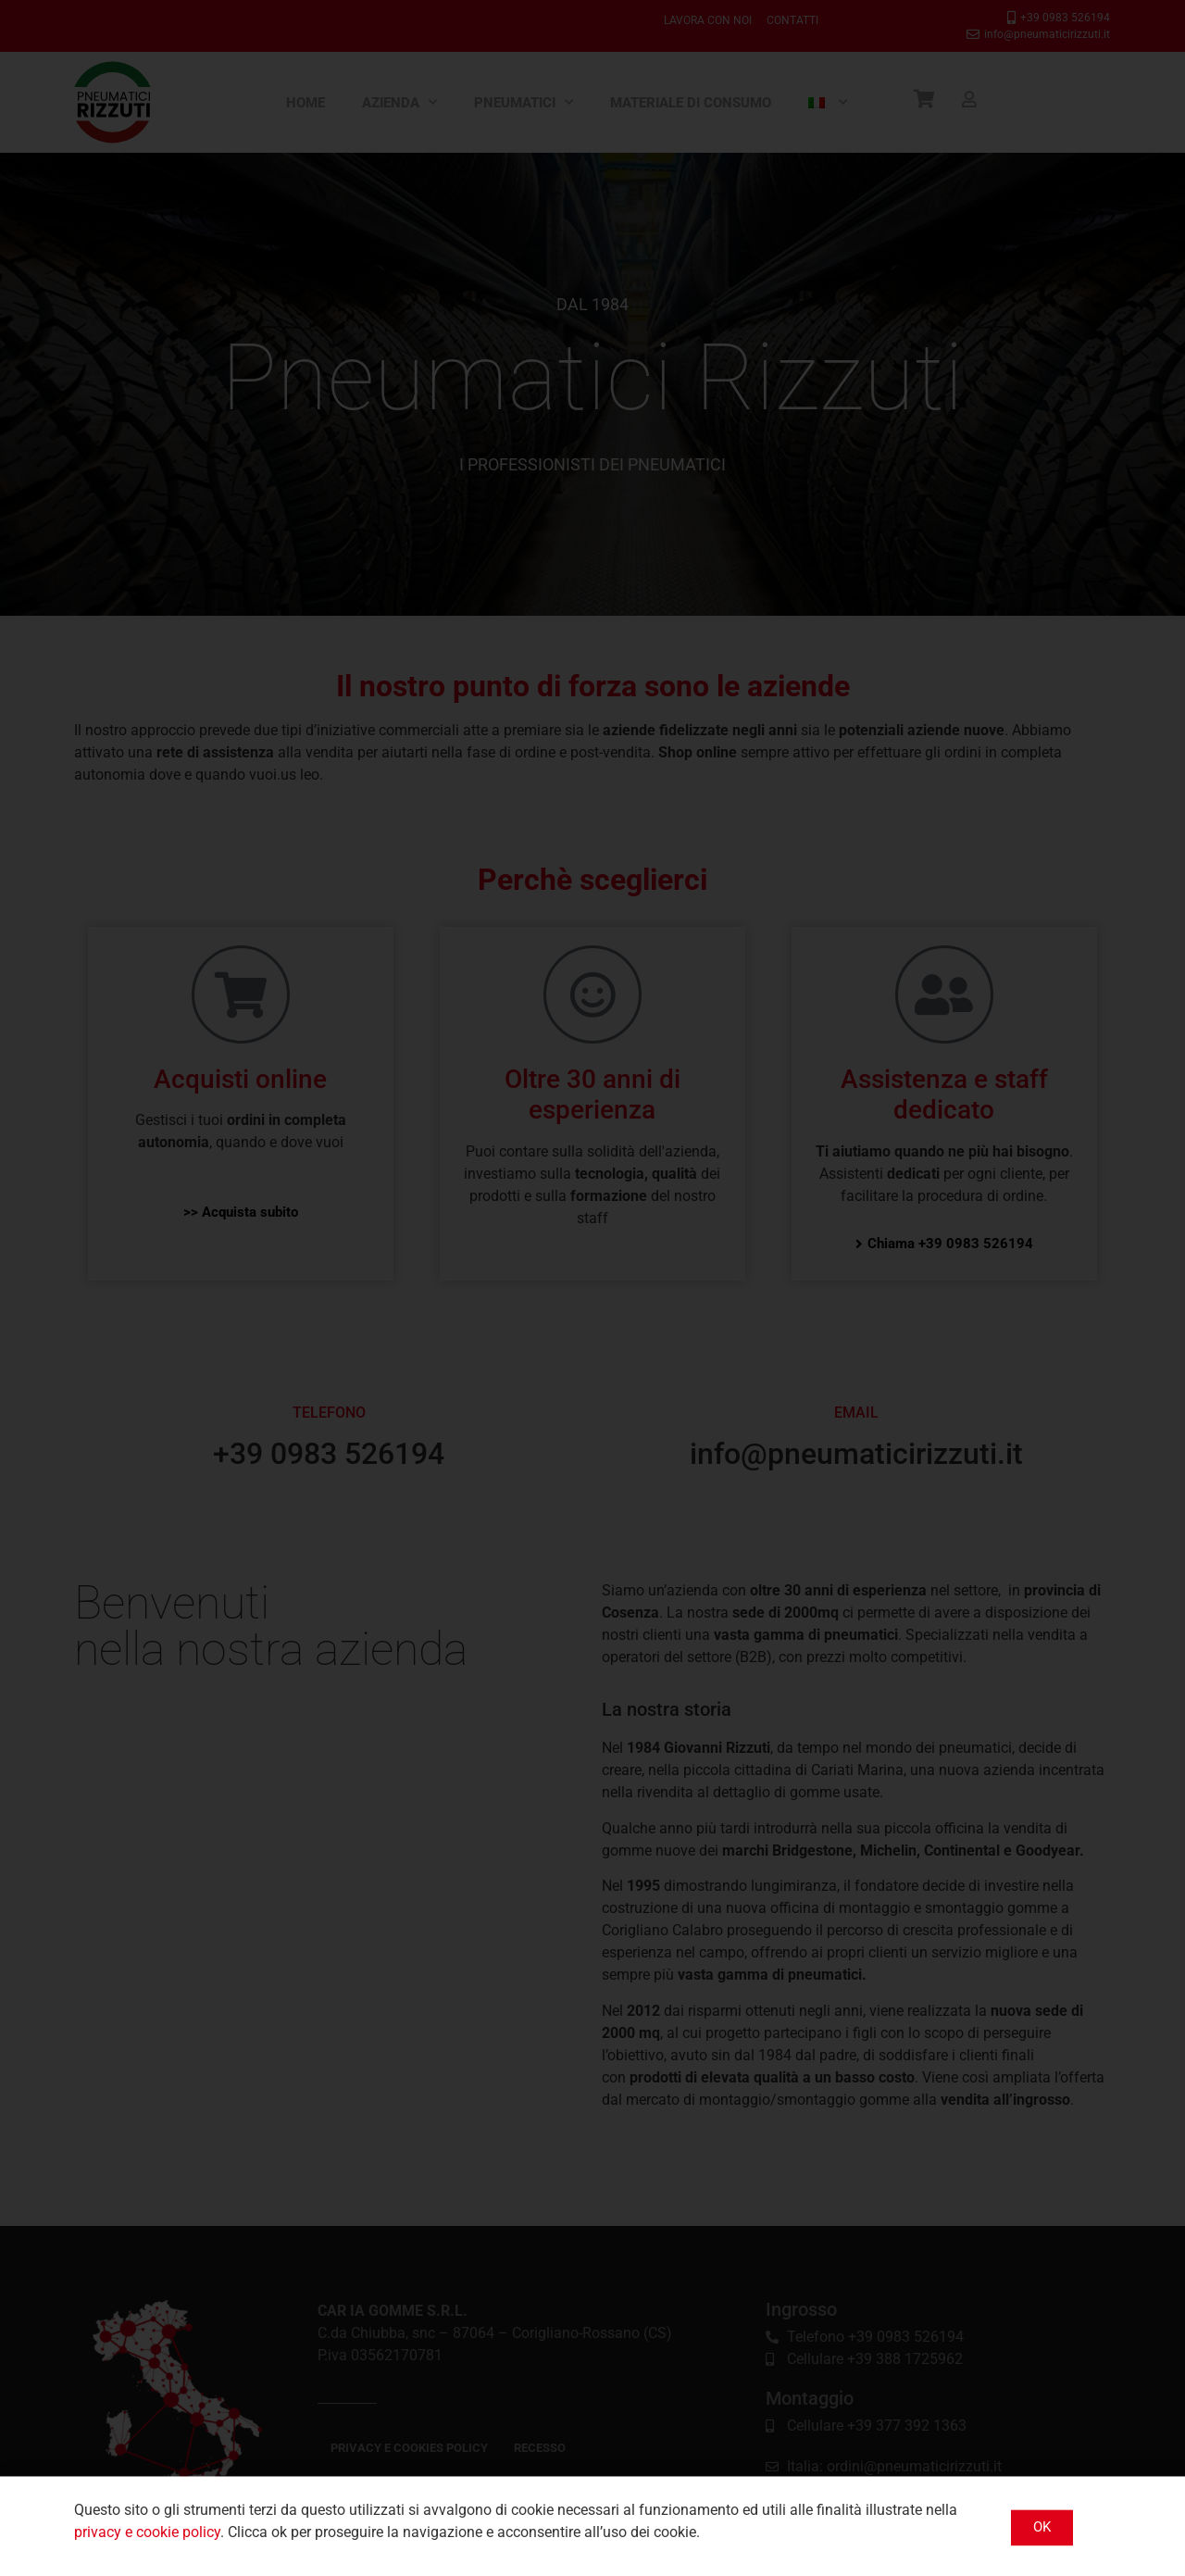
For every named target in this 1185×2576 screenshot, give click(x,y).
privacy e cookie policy (147, 2545)
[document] (592, 1288)
